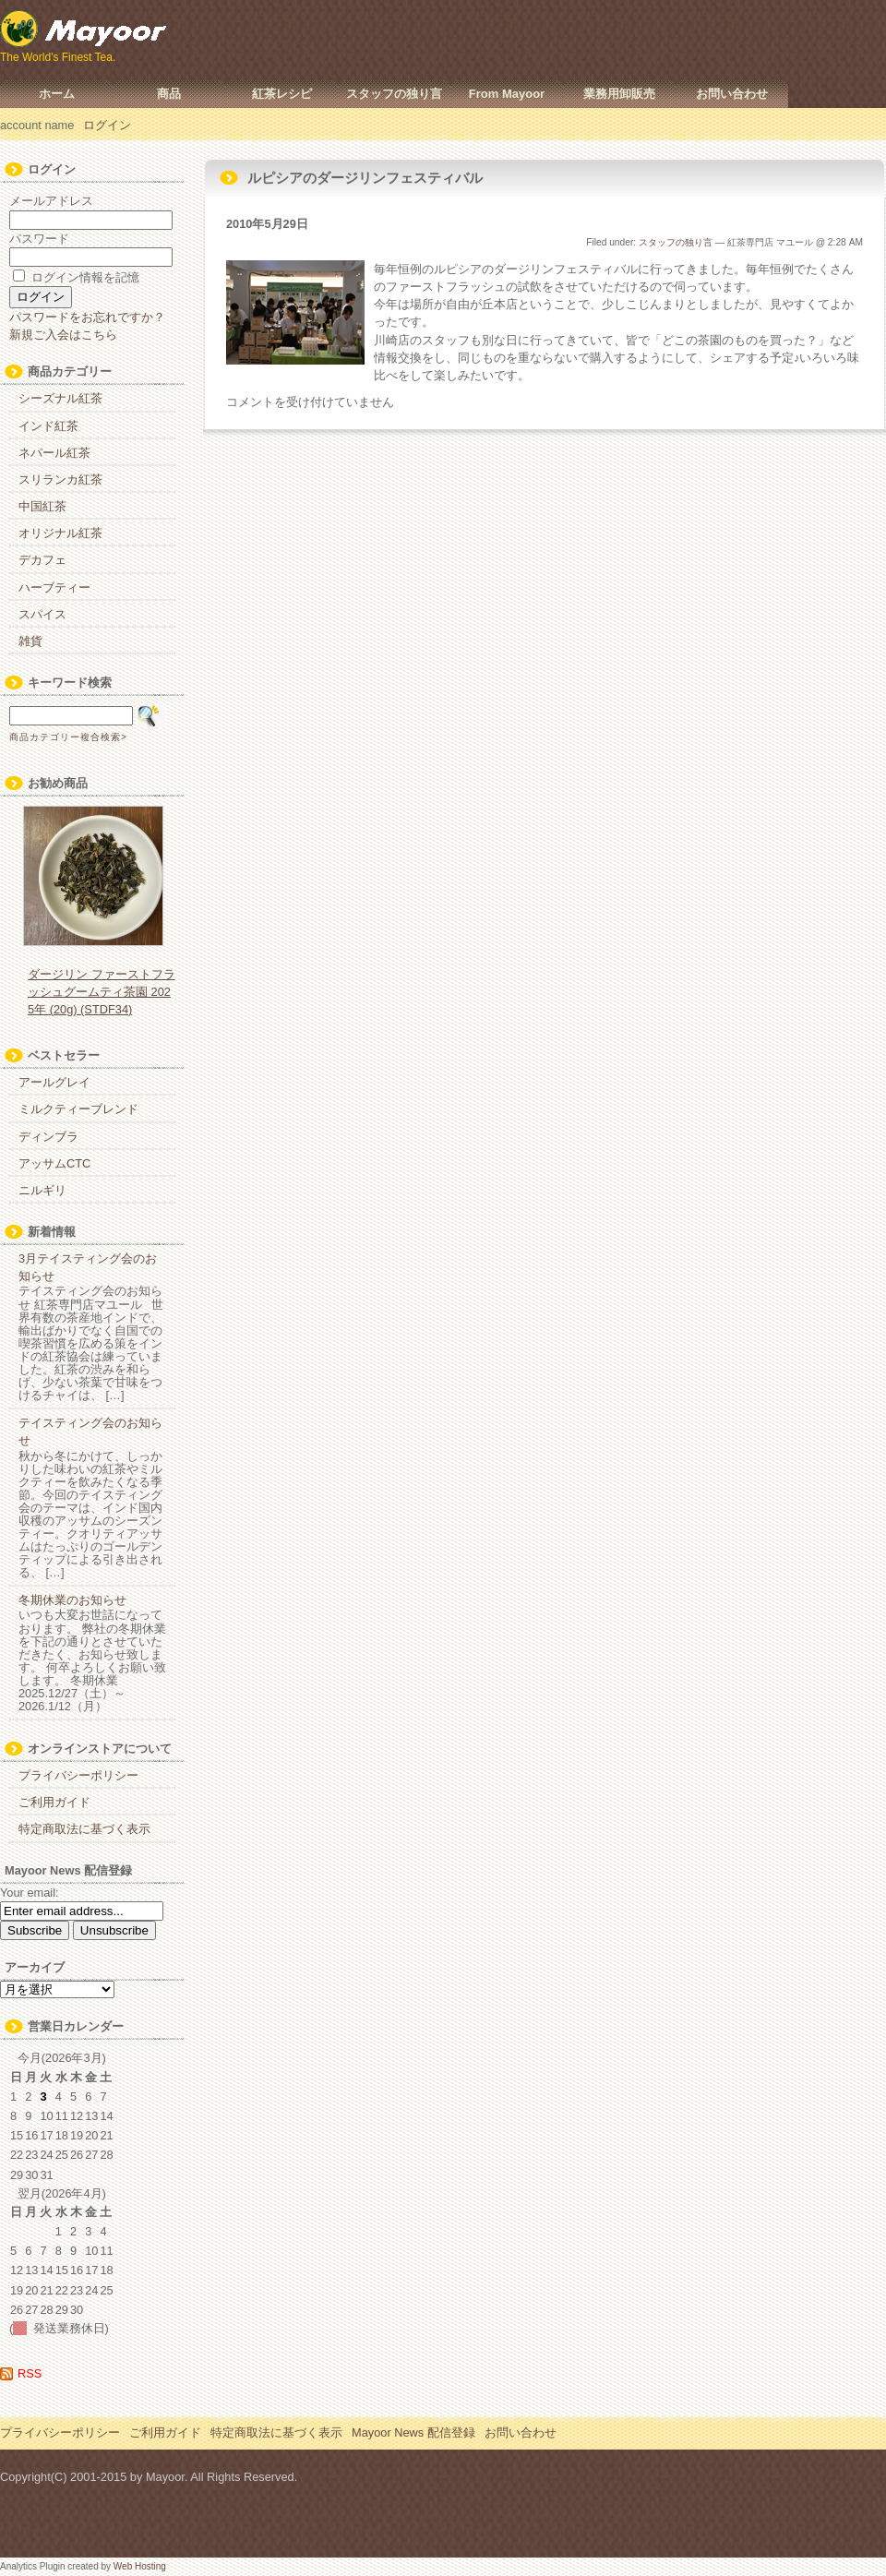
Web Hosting (140, 2566)
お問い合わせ (732, 94)
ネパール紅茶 (54, 453)
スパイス (42, 614)
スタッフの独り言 (394, 94)
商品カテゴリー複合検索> (68, 737)
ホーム (57, 94)
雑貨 (30, 641)
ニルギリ (42, 1190)
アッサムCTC (54, 1163)
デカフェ (42, 560)
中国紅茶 (42, 506)
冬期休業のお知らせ (72, 1600)
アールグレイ (54, 1082)
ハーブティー (54, 587)
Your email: (29, 1892)
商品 (169, 94)
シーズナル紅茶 (60, 398)
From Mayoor (507, 94)
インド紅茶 (48, 426)
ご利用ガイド (54, 1802)
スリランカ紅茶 (60, 479)
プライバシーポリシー (78, 1775)
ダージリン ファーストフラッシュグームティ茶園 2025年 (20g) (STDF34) (101, 991)
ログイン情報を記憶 (76, 277)
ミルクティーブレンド (78, 1109)
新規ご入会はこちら (63, 334)
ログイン (107, 125)
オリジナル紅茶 (60, 533)
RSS (30, 2373)
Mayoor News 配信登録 (413, 2432)
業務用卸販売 (619, 94)
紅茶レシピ (282, 94)
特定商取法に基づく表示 (84, 1829)
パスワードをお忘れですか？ (87, 317)
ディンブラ (48, 1137)
